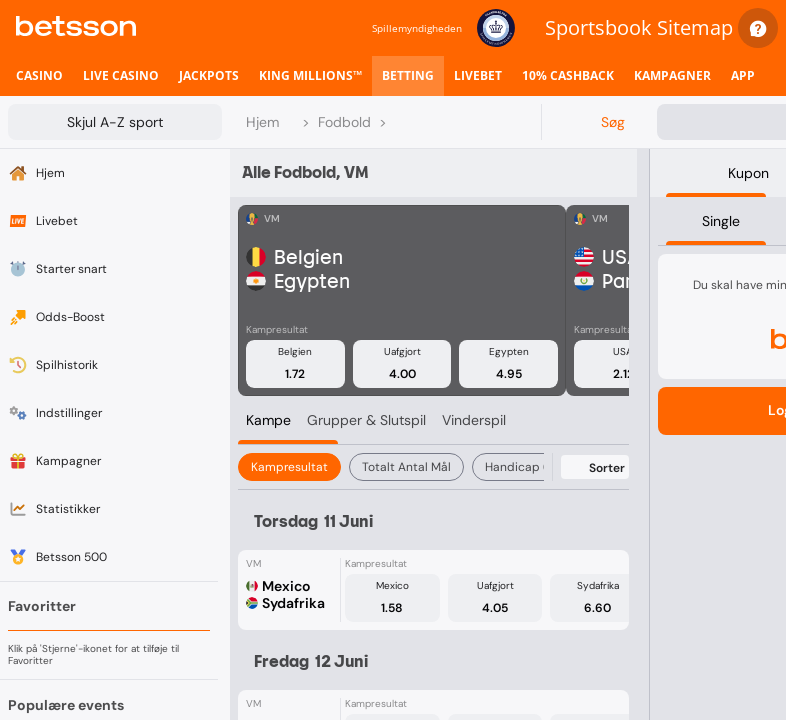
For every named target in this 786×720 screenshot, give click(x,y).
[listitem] (39, 76)
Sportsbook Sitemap (639, 27)
